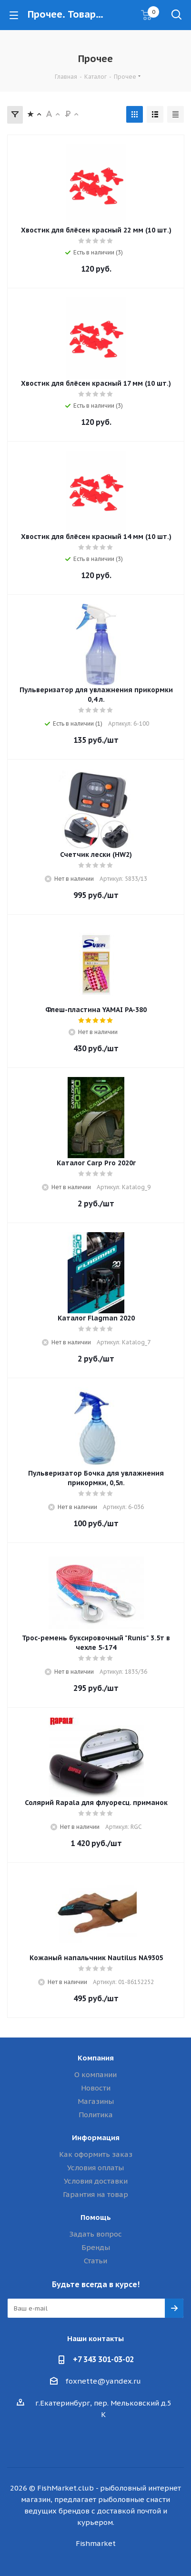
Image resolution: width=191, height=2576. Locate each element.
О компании (95, 2074)
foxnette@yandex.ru (103, 2381)
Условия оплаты (95, 2167)
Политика (96, 2114)
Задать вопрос (95, 2233)
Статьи (95, 2260)
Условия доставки (96, 2180)
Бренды (95, 2247)
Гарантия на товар (95, 2194)
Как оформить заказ (95, 2154)
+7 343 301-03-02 (103, 2359)
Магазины (96, 2101)
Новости (96, 2087)
